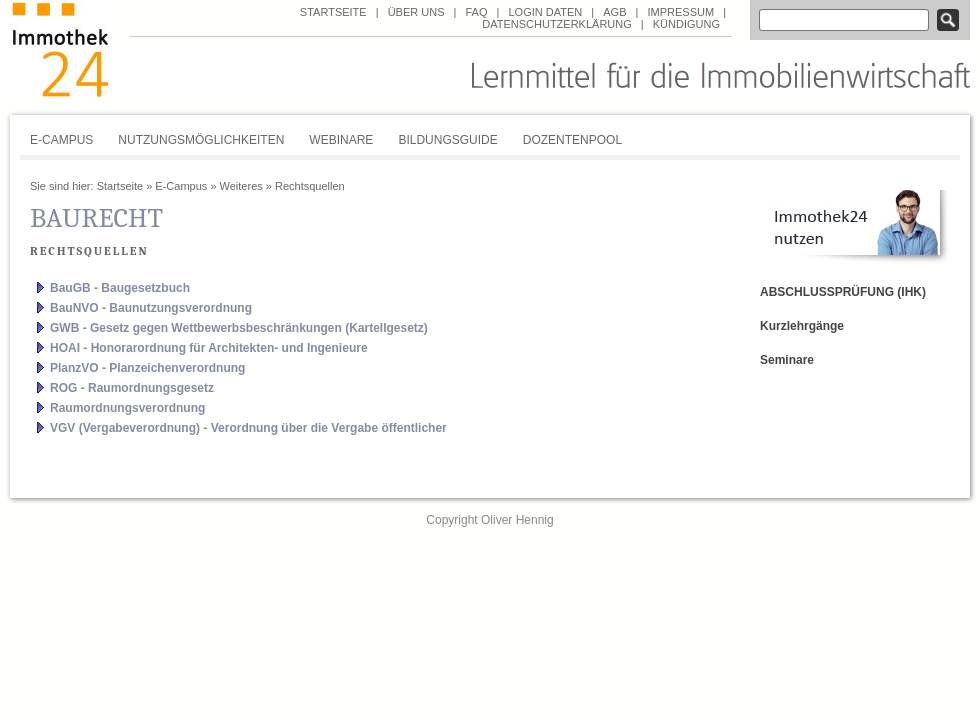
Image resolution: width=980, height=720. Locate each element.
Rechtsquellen (310, 186)
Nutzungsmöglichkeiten (201, 140)
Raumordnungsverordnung (127, 408)
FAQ (476, 12)
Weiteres (241, 186)
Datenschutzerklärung (557, 24)
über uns (416, 12)
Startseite (333, 12)
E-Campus (61, 140)
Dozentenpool (572, 140)
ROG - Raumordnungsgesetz (132, 388)
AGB (614, 12)
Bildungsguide (447, 140)
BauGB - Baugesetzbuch (120, 288)
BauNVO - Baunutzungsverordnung (151, 308)
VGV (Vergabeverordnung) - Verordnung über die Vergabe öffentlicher (248, 428)
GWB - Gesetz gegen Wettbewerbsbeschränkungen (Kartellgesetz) (239, 328)
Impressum (680, 12)
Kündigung (686, 24)
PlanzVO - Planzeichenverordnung (147, 368)
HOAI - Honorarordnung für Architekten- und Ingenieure (209, 348)
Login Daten (545, 12)
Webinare (341, 140)
